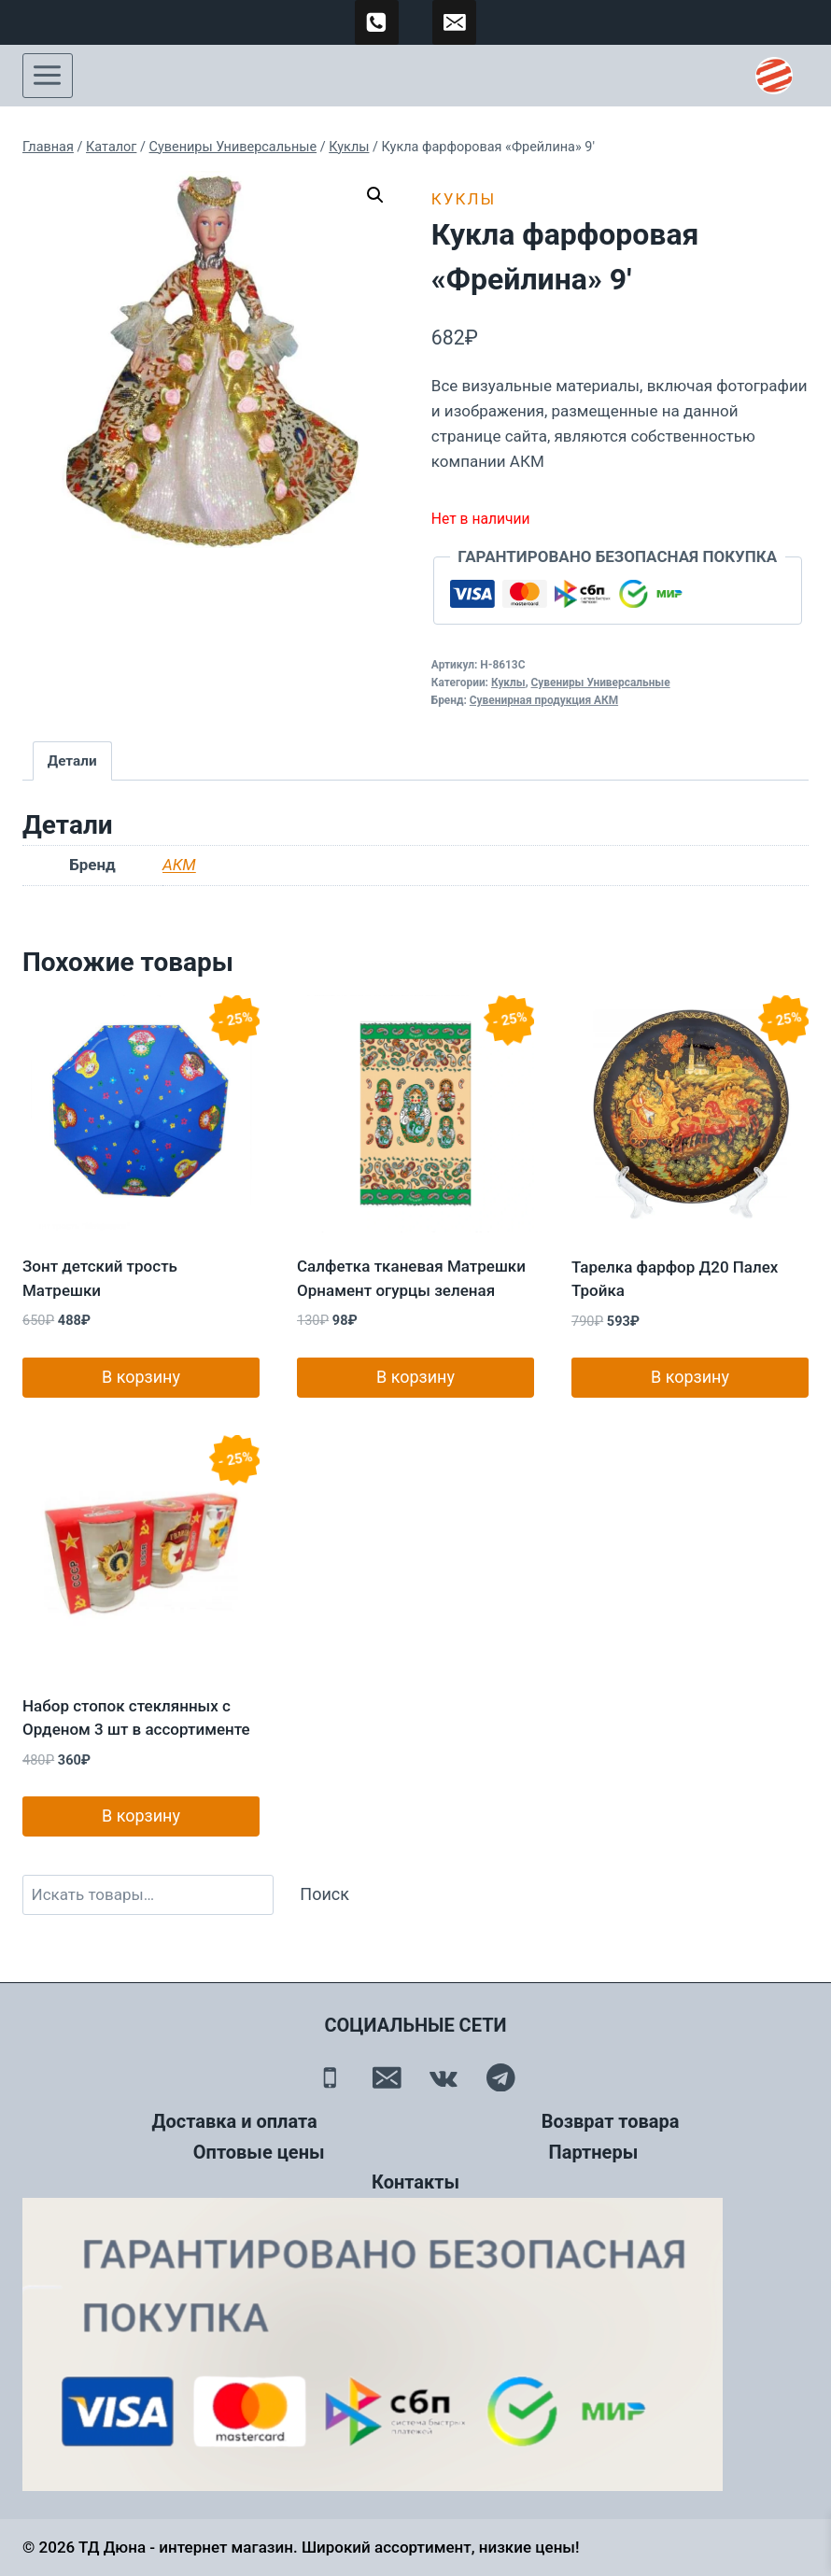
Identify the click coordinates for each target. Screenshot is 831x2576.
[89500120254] (377, 22)
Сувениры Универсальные (600, 682)
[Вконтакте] (444, 2076)
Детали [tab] (72, 761)
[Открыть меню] (47, 75)
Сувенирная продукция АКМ (544, 700)
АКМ (179, 864)
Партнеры (594, 2152)
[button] (375, 195)
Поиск (324, 1894)
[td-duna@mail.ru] (454, 22)
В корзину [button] (141, 1377)
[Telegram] (500, 2076)
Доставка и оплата (234, 2121)
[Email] (387, 2076)
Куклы (463, 199)
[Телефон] (330, 2076)
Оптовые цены (259, 2152)
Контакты (415, 2182)
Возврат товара (611, 2121)
